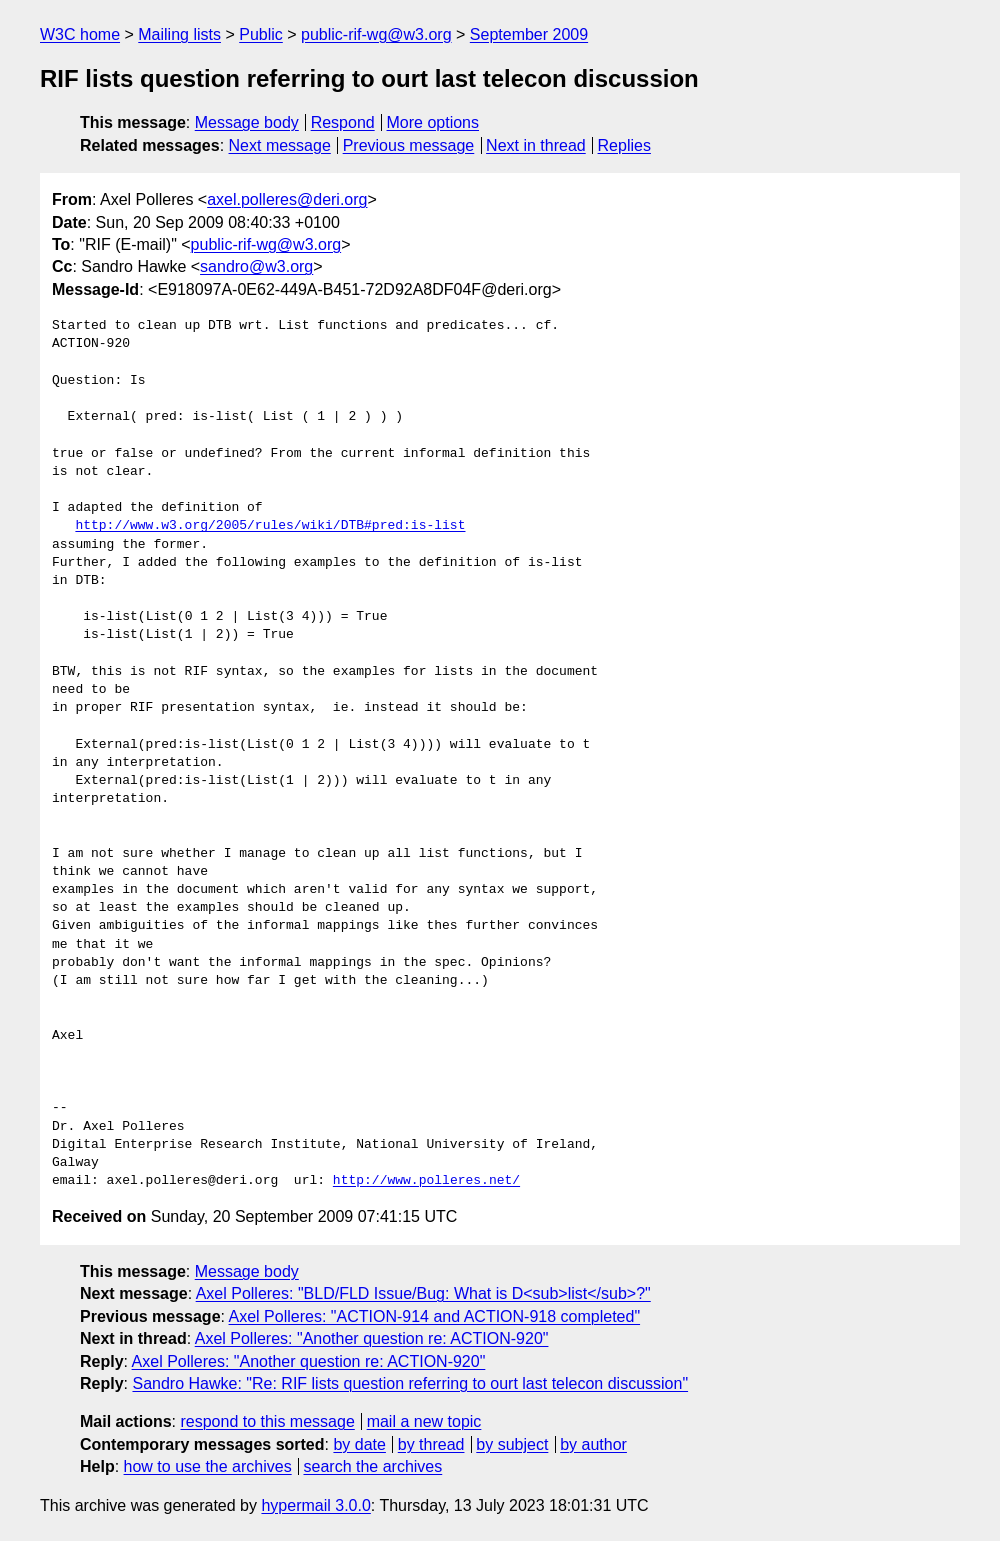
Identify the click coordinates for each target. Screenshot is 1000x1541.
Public (261, 34)
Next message (280, 145)
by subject (512, 1444)
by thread (431, 1444)
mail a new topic (424, 1421)
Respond (343, 122)
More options (433, 122)
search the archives (373, 1466)
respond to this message (267, 1421)
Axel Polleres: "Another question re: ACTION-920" (372, 1338)
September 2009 (529, 34)
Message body (247, 122)
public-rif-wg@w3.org (376, 34)
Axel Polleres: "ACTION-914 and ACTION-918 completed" (435, 1316)
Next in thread (536, 145)
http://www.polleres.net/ (426, 1181)
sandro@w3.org (256, 266)
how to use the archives (208, 1466)
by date (359, 1444)
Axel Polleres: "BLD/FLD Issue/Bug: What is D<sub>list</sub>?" (423, 1293)
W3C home (80, 34)
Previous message (409, 145)
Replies (624, 145)
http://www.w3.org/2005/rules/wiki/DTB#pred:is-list (270, 526)
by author (593, 1444)
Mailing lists (179, 34)
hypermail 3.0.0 (315, 1505)
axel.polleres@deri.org (287, 199)
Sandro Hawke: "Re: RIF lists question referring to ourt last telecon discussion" (410, 1383)
